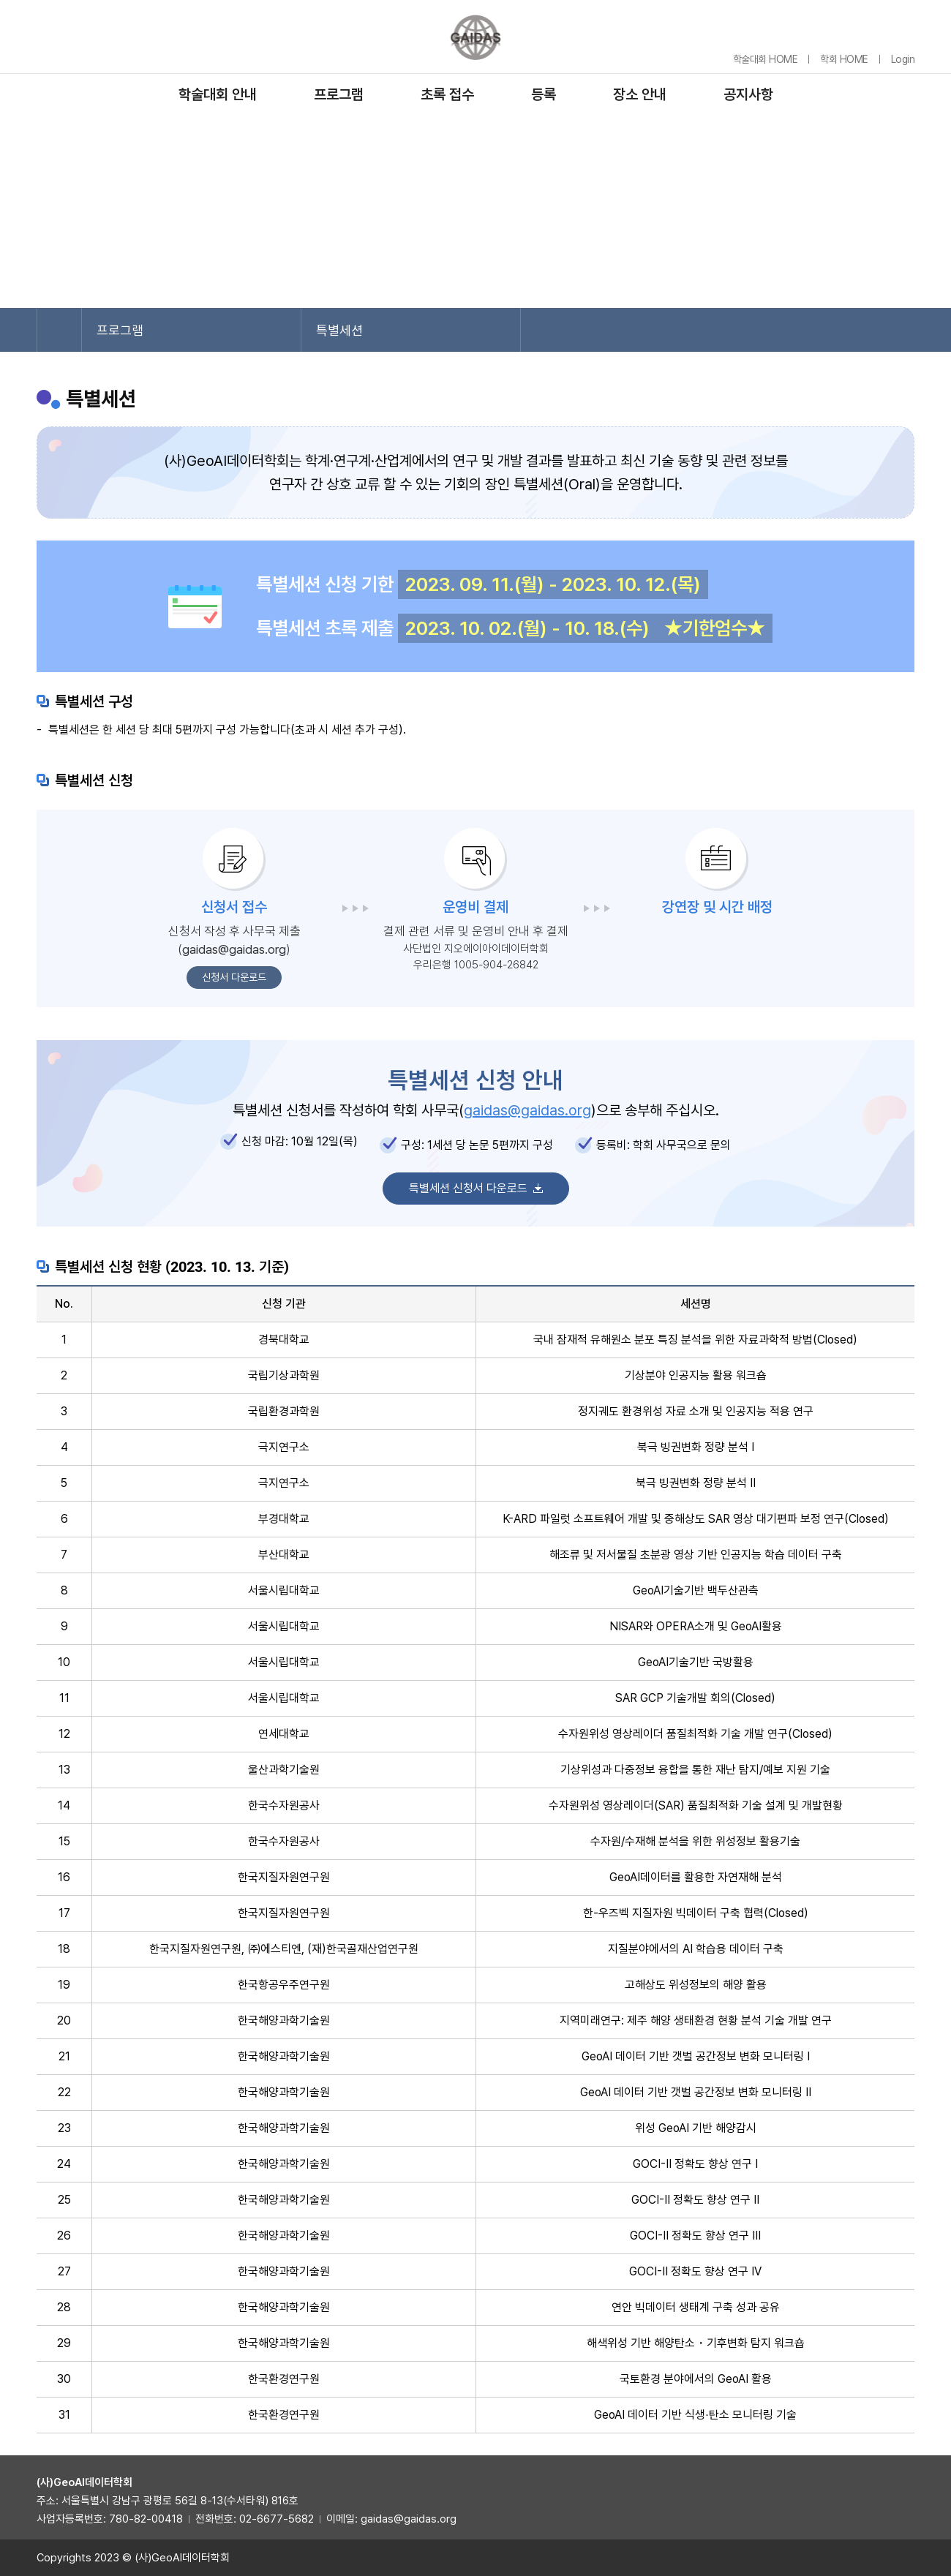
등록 (543, 94)
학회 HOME (844, 59)
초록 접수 (447, 94)
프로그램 (339, 94)
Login (903, 59)
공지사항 (748, 94)
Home (59, 330)
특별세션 (339, 330)
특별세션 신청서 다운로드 (468, 1188)
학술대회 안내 (217, 94)
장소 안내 (639, 94)
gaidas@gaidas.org (234, 949)
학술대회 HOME (765, 59)
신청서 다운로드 (234, 977)
